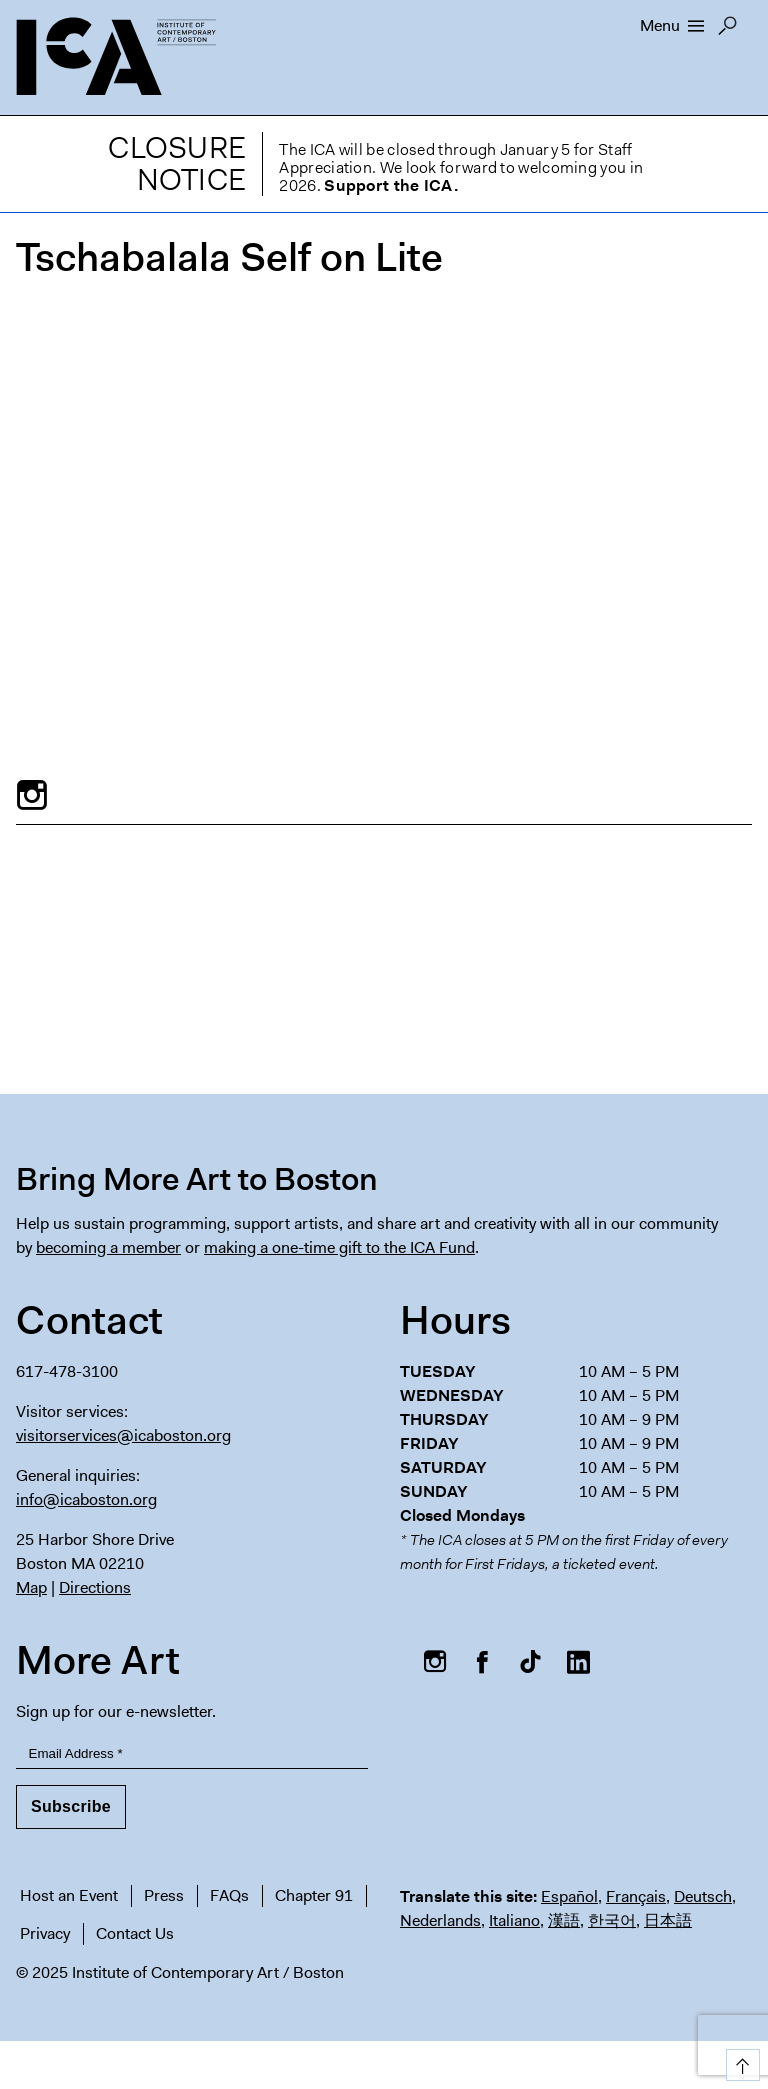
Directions (95, 1587)
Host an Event (69, 1895)
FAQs (229, 1895)
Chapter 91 (314, 1895)
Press (164, 1895)
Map (31, 1587)
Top (739, 2061)
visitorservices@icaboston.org (123, 1435)
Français (636, 1896)
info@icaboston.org (86, 1499)
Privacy (45, 1933)
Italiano (514, 1920)
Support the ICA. (391, 185)
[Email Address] (192, 1754)
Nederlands (440, 1920)
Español (569, 1896)
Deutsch (703, 1896)
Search (727, 31)
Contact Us (135, 1933)
